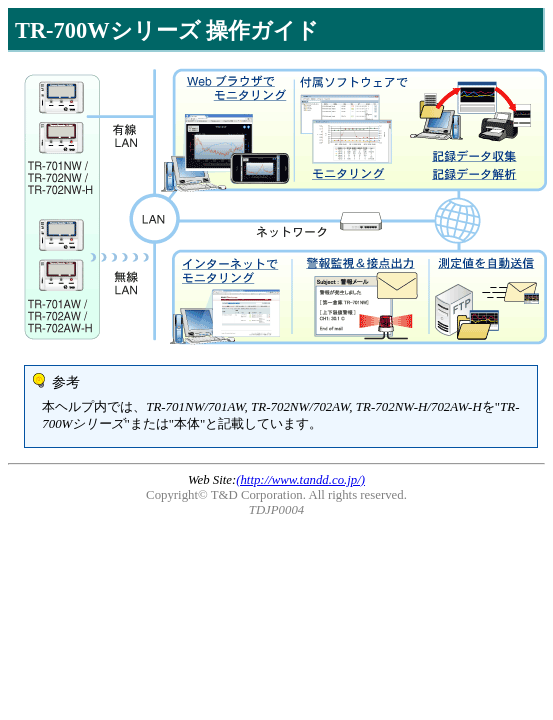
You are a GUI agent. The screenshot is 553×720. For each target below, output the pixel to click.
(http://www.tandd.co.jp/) (300, 480)
